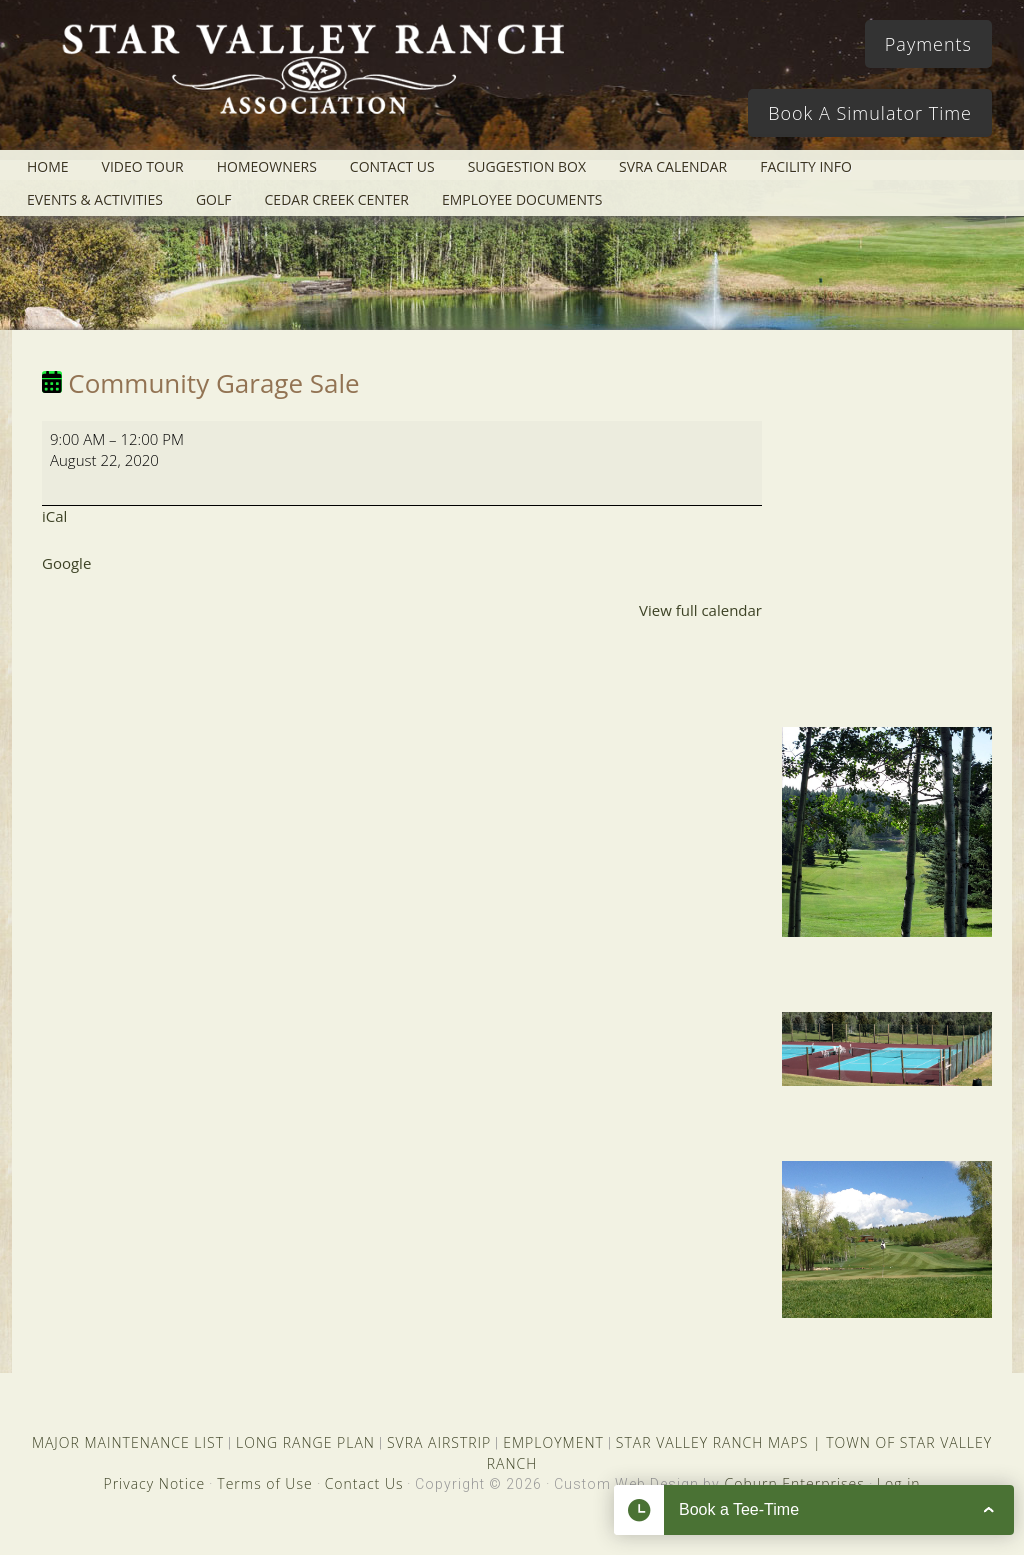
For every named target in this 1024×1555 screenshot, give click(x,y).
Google (66, 563)
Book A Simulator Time (870, 113)
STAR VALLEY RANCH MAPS (712, 1442)
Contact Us (364, 1483)
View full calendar (700, 610)
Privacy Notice (154, 1483)
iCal (54, 516)
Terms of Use (264, 1483)
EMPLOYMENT (553, 1442)
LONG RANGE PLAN (305, 1442)
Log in (899, 1483)
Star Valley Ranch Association (312, 85)
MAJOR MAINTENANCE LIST (128, 1442)
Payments (928, 44)
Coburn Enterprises (794, 1483)
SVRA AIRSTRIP (439, 1442)
